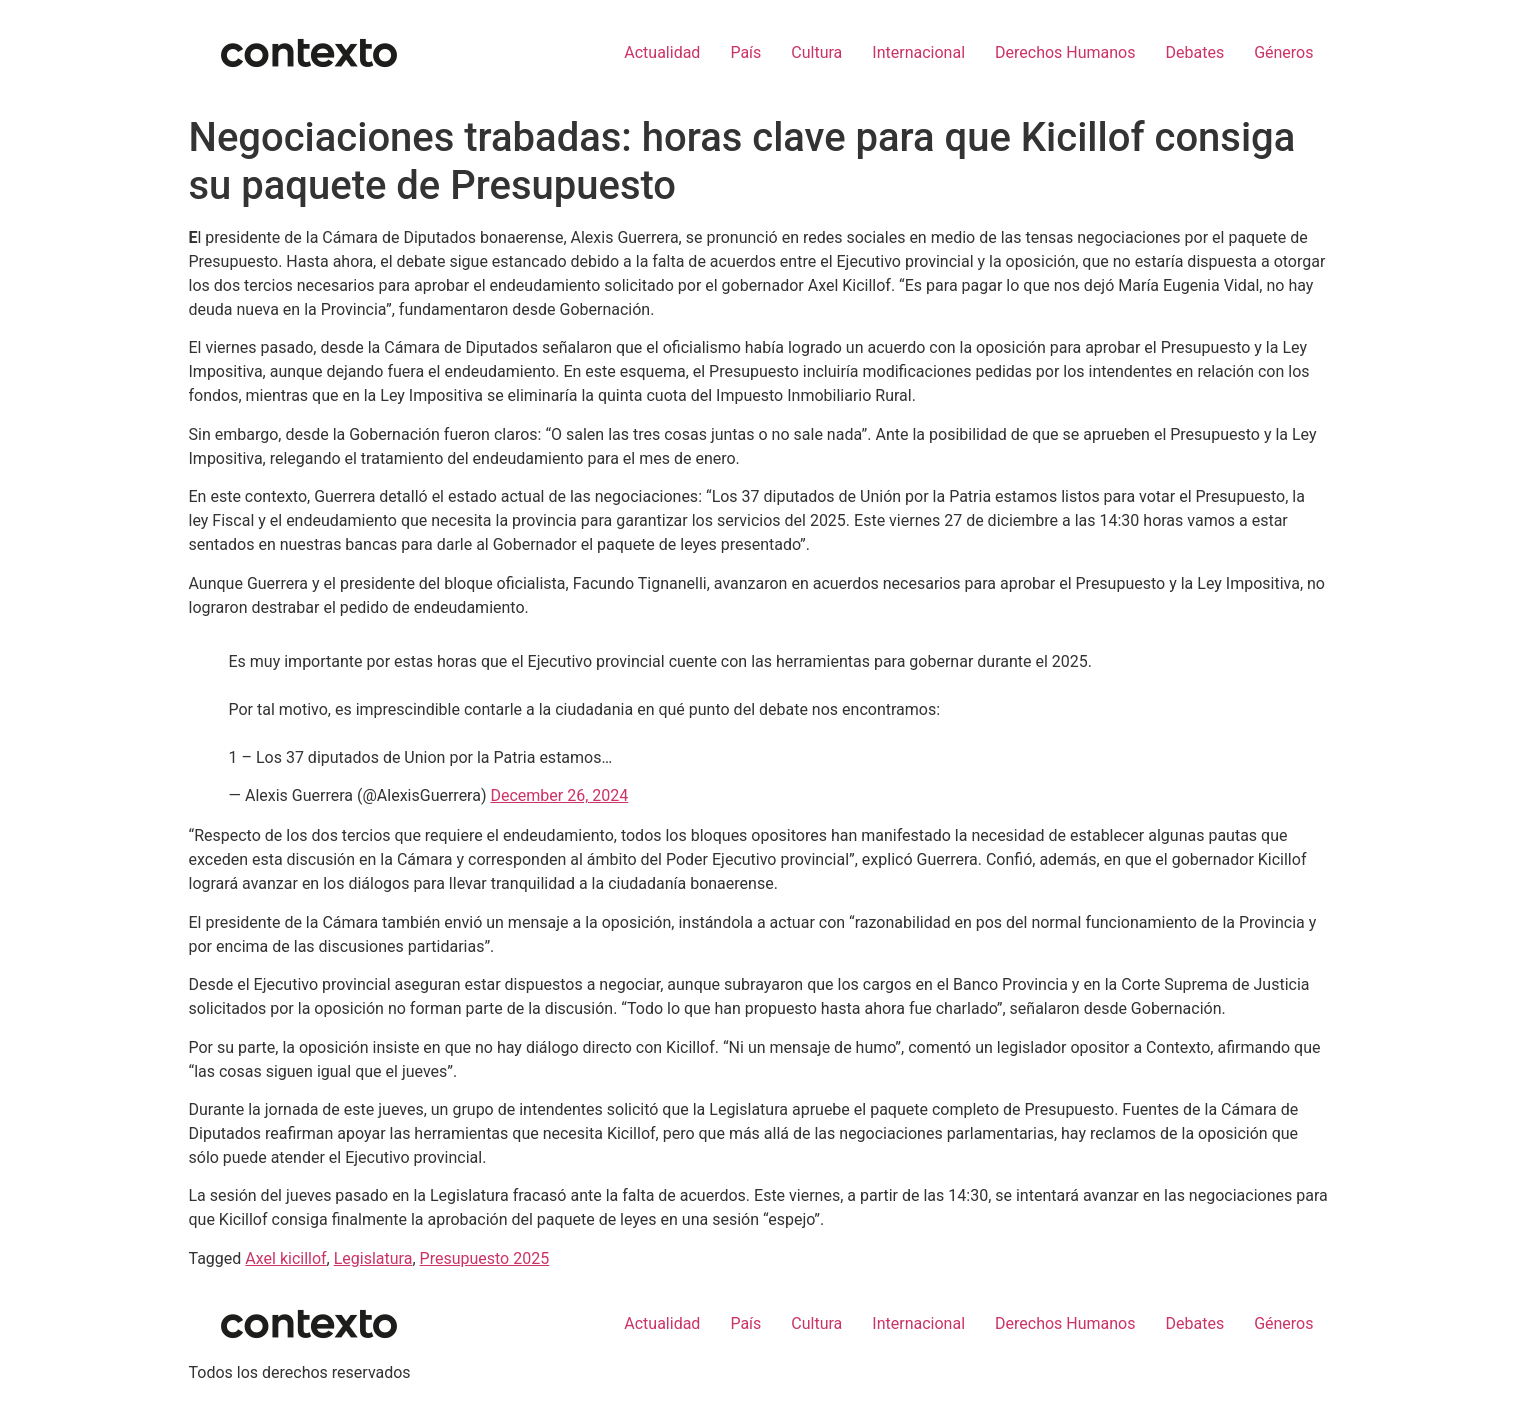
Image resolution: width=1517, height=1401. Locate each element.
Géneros (1283, 52)
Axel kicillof (285, 1258)
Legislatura (373, 1258)
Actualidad (662, 52)
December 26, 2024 (559, 795)
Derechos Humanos (1065, 52)
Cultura (816, 52)
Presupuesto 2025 (485, 1258)
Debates (1194, 52)
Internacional (918, 52)
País (745, 52)
